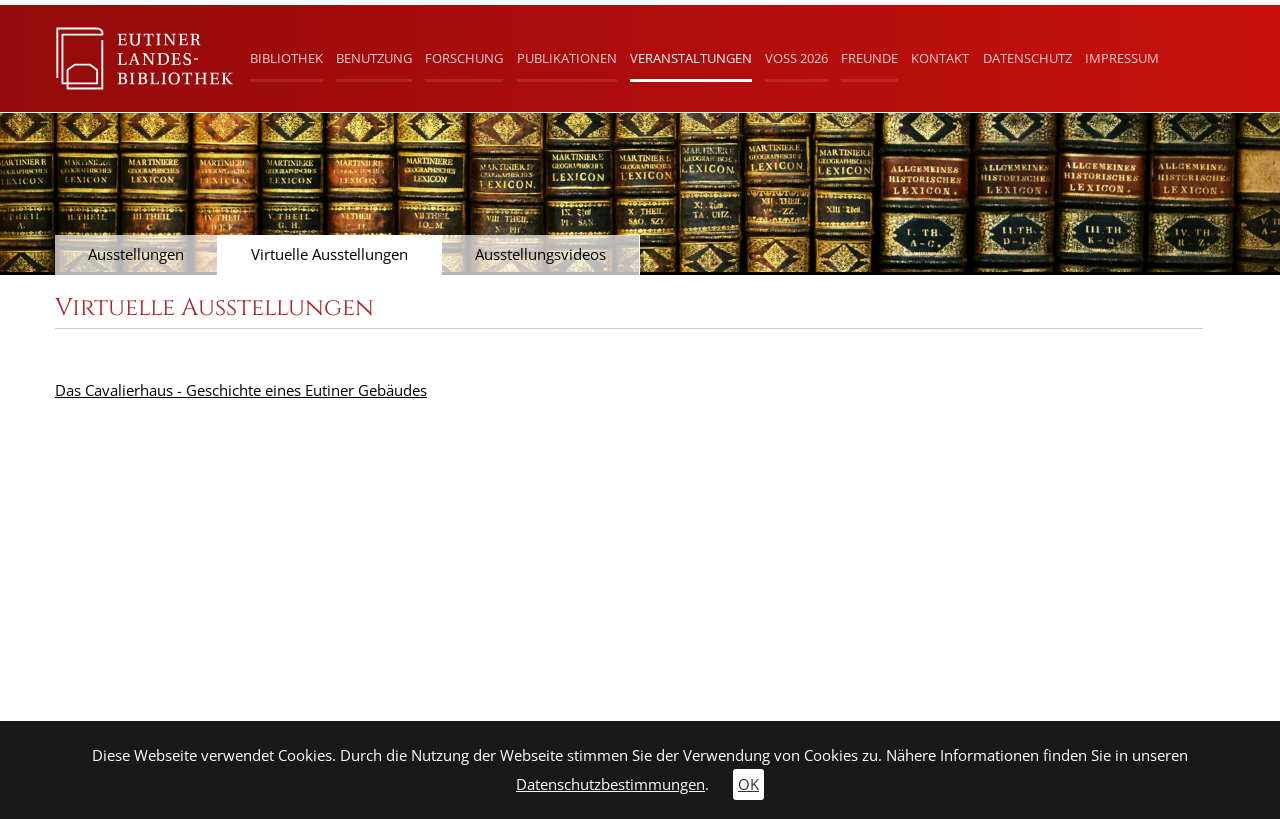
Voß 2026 (796, 58)
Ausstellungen (136, 254)
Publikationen (567, 58)
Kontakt (940, 58)
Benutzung (374, 58)
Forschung (464, 58)
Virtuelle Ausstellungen (329, 254)
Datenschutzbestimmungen (610, 784)
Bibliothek (286, 58)
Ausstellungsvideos (540, 254)
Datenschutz (1027, 58)
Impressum (1122, 58)
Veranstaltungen (691, 58)
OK (748, 784)
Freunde (869, 58)
